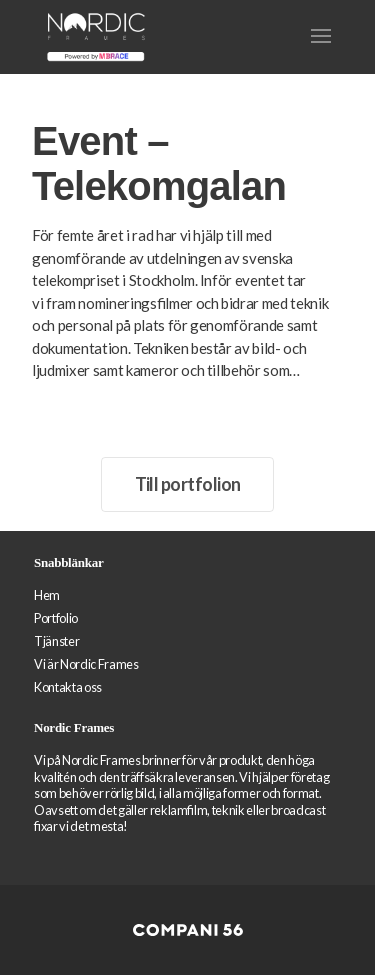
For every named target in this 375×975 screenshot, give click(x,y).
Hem (47, 595)
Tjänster (56, 641)
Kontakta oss (68, 687)
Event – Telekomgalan (159, 163)
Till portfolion (188, 484)
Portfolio (56, 618)
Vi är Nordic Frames (86, 664)
